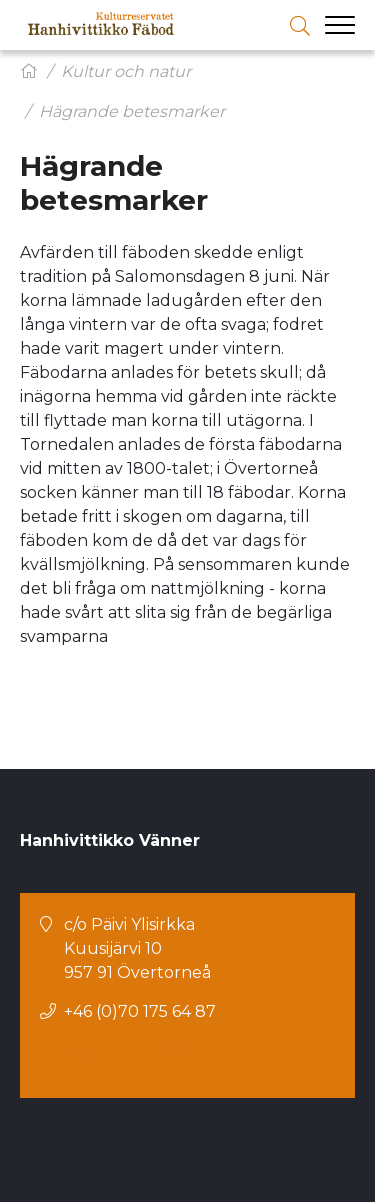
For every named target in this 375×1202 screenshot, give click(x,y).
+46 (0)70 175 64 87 (140, 1011)
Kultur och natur (126, 71)
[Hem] (29, 71)
